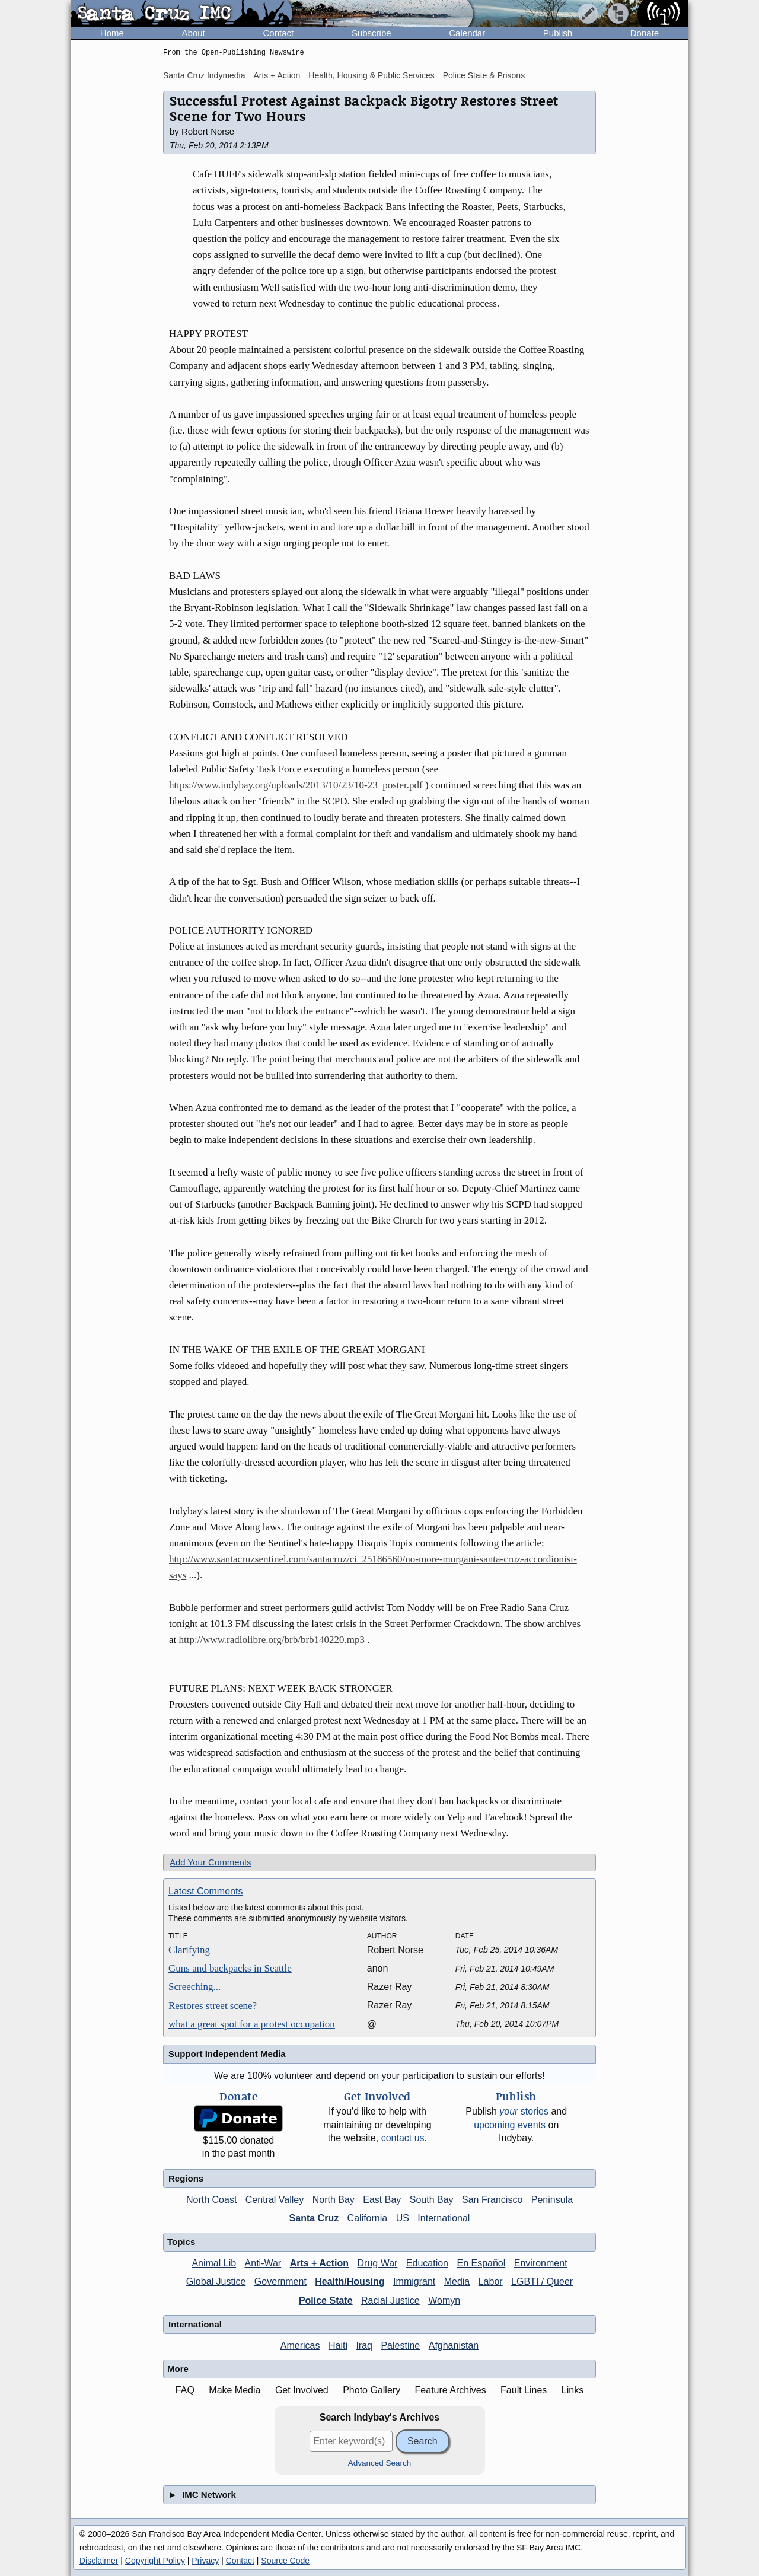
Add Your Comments (210, 1862)
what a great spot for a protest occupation (251, 2024)
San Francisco (492, 2200)
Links (572, 2390)
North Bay (333, 2200)
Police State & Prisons (484, 75)
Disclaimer (98, 2560)
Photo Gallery (371, 2390)
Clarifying (189, 1950)
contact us (403, 2138)
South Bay (432, 2200)
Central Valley (274, 2200)
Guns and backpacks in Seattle (230, 1968)
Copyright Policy (155, 2560)
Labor (491, 2281)
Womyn (444, 2300)
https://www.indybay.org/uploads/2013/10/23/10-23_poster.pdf (296, 785)
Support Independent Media (227, 2054)
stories (523, 2111)
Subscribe (371, 33)
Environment (540, 2263)
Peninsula (552, 2200)
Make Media (234, 2390)
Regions (185, 2178)
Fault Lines (523, 2390)
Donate (644, 33)
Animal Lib (214, 2263)
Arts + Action (276, 75)
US (402, 2218)
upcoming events (510, 2125)
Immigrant (414, 2281)
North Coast (211, 2200)
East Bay (382, 2200)
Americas (300, 2346)
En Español (481, 2263)
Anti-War (263, 2263)
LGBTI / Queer (542, 2281)
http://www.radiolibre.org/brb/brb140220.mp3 (272, 1639)
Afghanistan (454, 2346)
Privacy (205, 2560)
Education (427, 2263)
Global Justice (216, 2281)
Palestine (400, 2346)
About (193, 33)
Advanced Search (380, 2463)
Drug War (378, 2263)
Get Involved (302, 2390)
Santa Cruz (314, 2218)
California (367, 2218)
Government (280, 2281)
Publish (557, 33)
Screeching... (194, 1986)
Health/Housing (349, 2281)
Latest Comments (205, 1891)
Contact (278, 33)
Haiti (338, 2346)
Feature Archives (450, 2390)
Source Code (285, 2560)
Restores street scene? (212, 2005)
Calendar (467, 33)
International (443, 2218)
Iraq (364, 2346)
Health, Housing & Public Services (371, 75)
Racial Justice (390, 2300)
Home (112, 33)
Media (457, 2281)
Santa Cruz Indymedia (204, 75)
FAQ (185, 2390)
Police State (326, 2300)
